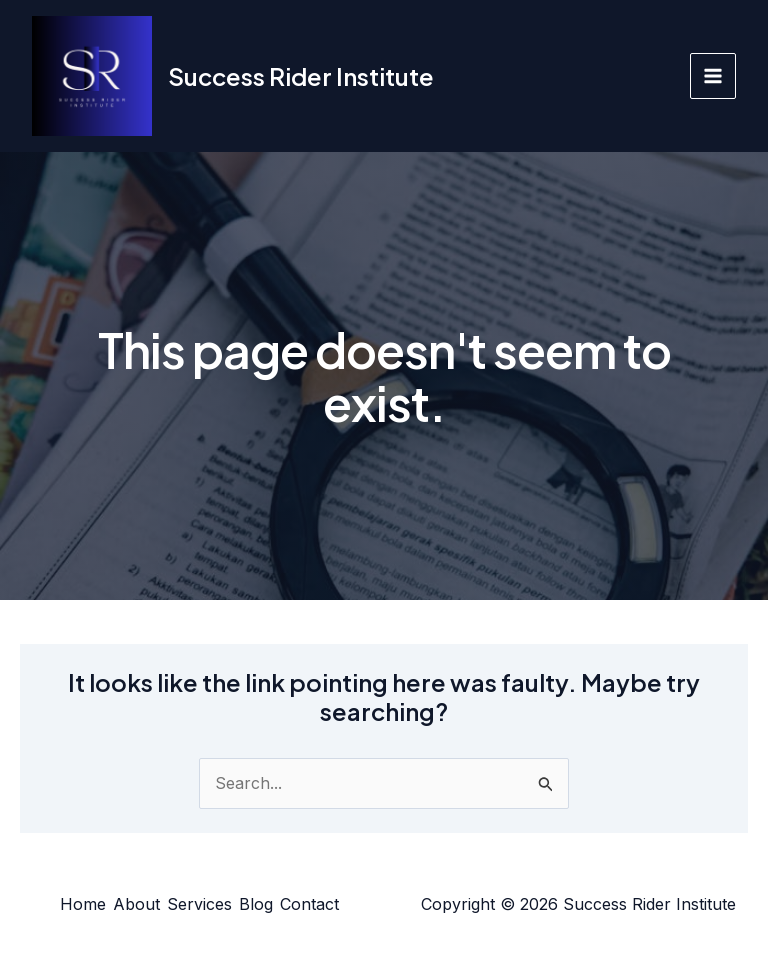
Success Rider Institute (301, 76)
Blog (256, 904)
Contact (309, 904)
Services (199, 904)
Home (83, 904)
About (136, 904)
